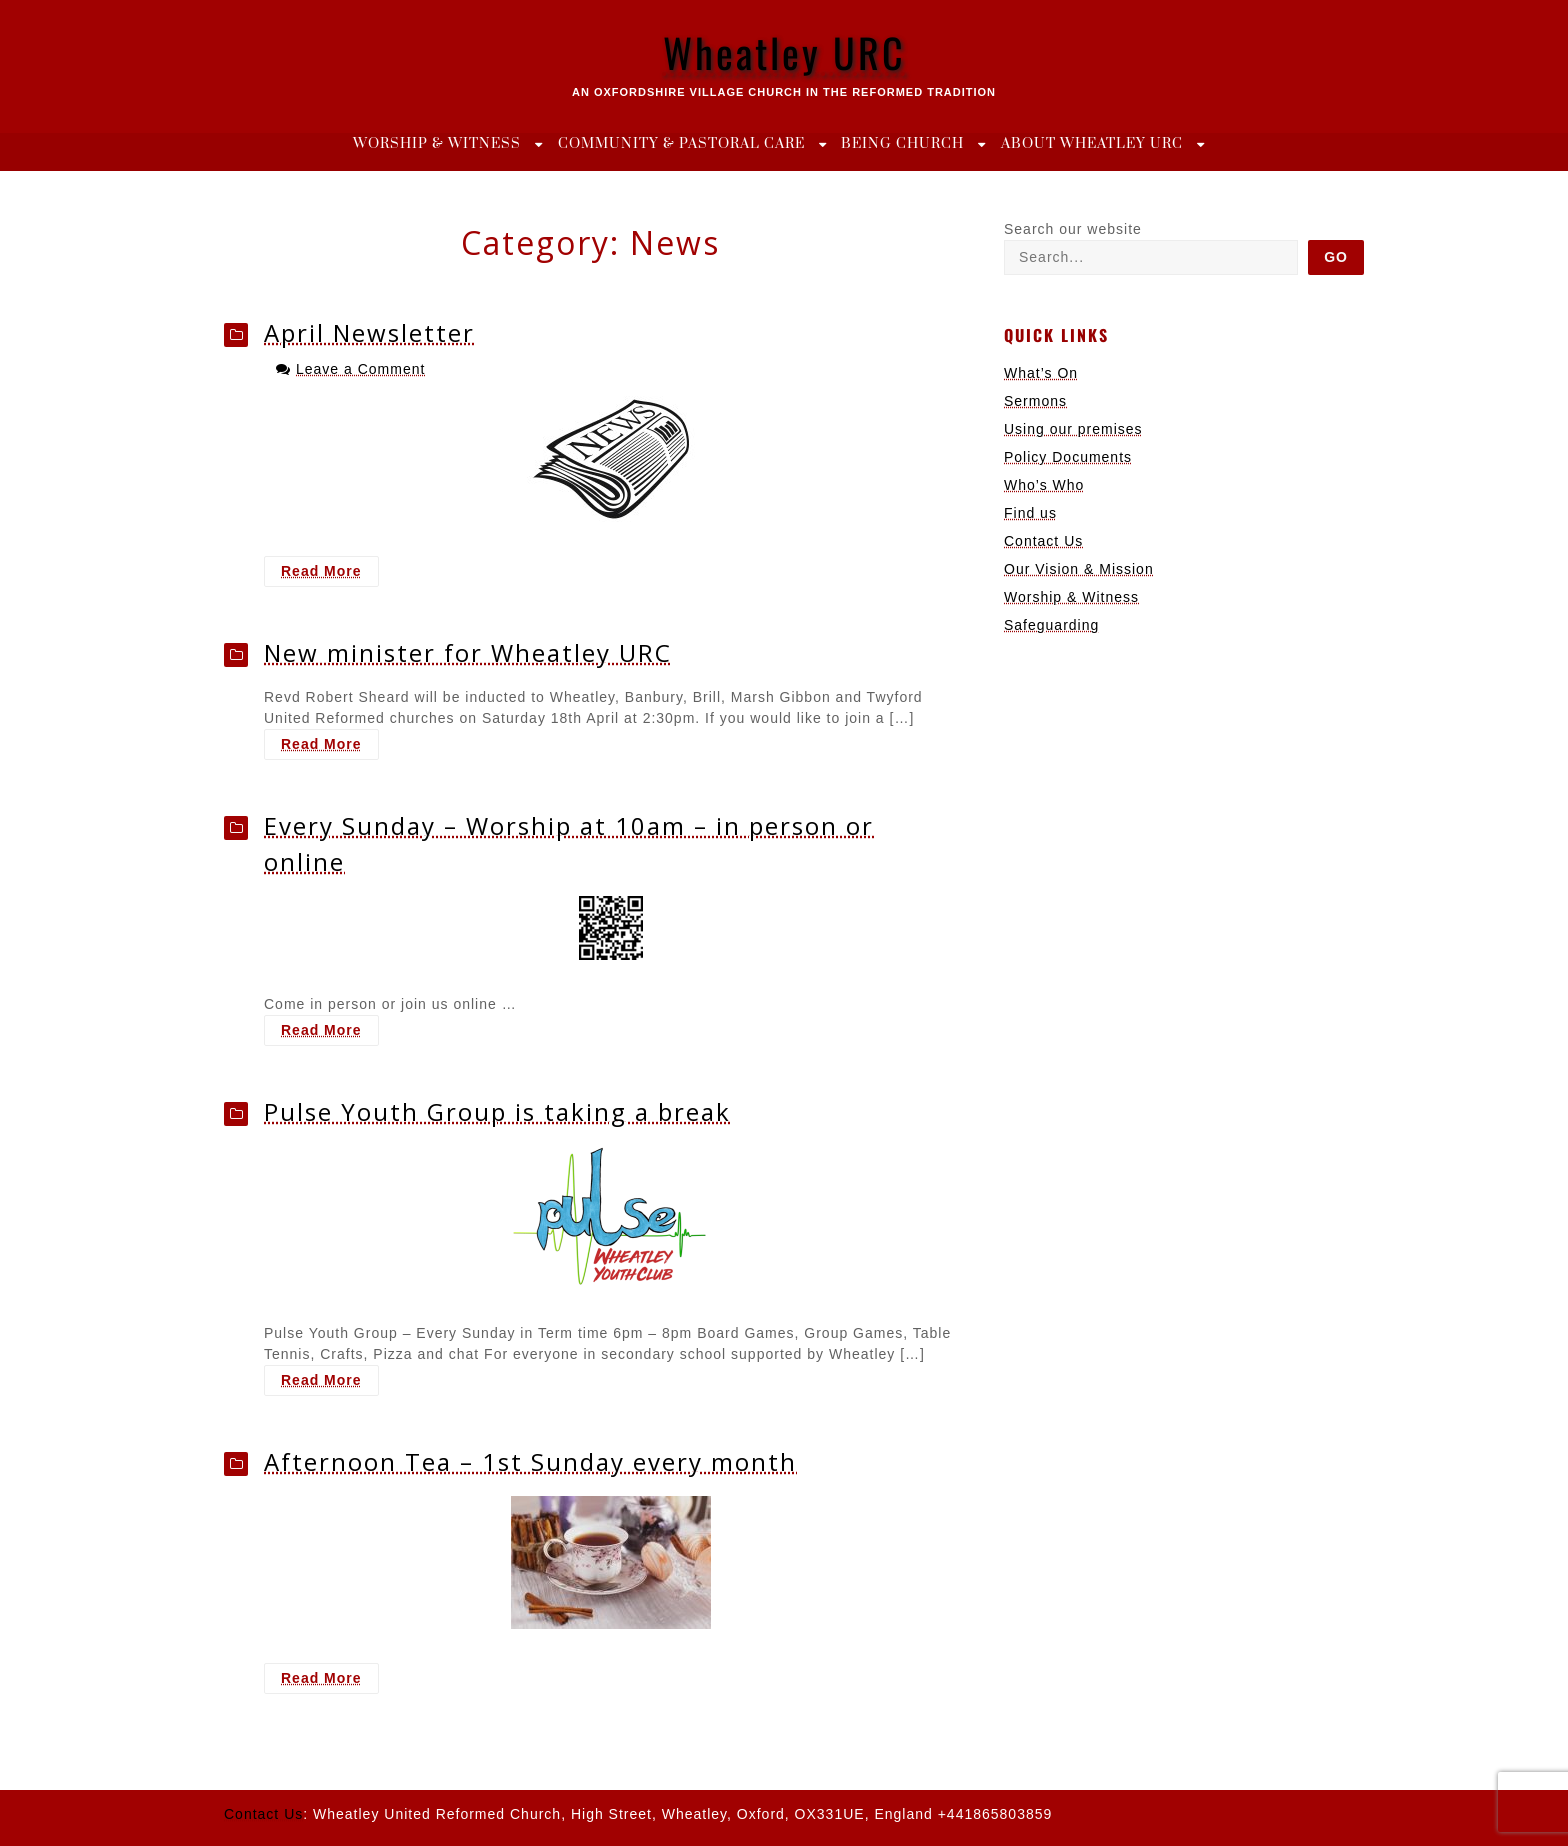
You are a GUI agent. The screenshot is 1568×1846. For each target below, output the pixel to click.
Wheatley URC (784, 52)
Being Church (902, 144)
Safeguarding (1051, 625)
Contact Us (1043, 541)
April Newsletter (369, 332)
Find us (1030, 513)
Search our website (1073, 229)
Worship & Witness (437, 144)
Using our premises (1073, 429)
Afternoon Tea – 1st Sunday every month (530, 1461)
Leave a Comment (360, 369)
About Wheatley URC (1092, 144)
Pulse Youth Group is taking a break (497, 1111)
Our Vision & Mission (1079, 569)
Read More (330, 573)
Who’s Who (1044, 485)
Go (1336, 257)
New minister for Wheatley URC (468, 652)
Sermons (1035, 401)
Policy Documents (1068, 457)
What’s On (1041, 373)
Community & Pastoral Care (681, 144)
